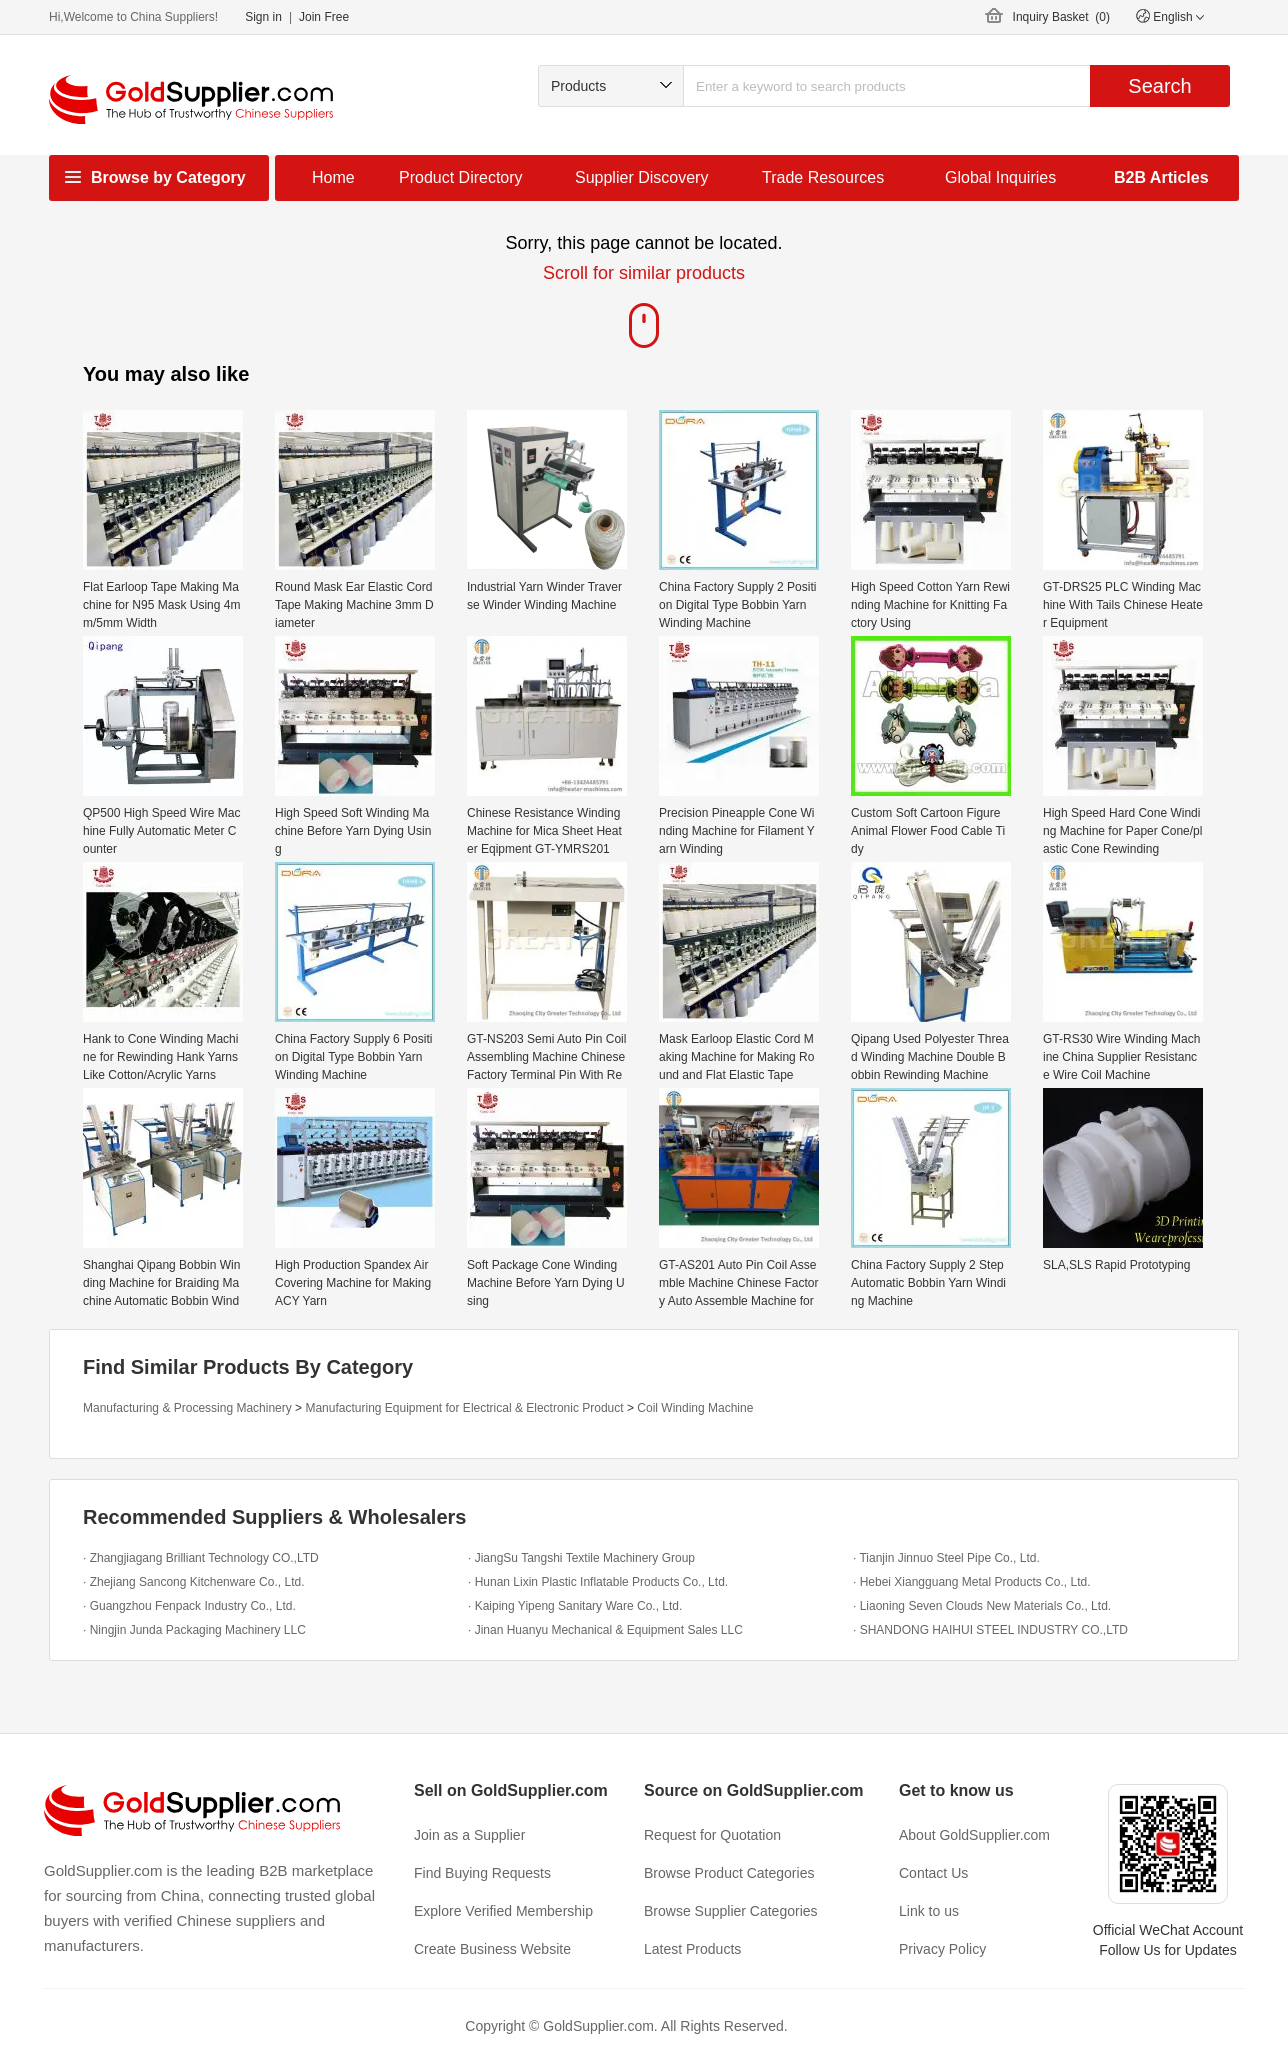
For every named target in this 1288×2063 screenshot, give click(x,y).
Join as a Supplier (469, 1835)
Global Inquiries (1000, 177)
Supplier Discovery (641, 177)
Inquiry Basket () (1061, 17)
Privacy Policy (942, 1949)
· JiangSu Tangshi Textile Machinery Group (581, 1558)
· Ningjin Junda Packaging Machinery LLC (194, 1630)
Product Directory (461, 177)
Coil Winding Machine (695, 1408)
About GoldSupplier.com (974, 1835)
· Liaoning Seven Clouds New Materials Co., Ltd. (982, 1606)
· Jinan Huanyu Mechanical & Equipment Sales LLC (605, 1630)
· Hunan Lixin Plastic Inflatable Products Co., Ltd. (598, 1582)
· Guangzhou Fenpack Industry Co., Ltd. (189, 1606)
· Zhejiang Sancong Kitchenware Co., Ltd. (193, 1582)
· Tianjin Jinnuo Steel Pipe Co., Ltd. (946, 1558)
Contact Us (933, 1873)
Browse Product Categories (729, 1873)
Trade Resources (823, 177)
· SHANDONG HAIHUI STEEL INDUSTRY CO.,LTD (990, 1630)
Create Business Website (492, 1949)
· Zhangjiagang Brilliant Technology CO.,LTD (201, 1558)
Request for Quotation (712, 1835)
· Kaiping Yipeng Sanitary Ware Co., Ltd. (575, 1606)
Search (1159, 86)
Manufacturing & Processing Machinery (187, 1408)
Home (333, 177)
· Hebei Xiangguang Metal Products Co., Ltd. (971, 1582)
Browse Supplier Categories (731, 1911)
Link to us (929, 1911)
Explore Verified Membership (503, 1911)
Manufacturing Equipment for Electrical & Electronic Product (464, 1408)
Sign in (263, 17)
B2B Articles (1161, 177)
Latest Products (692, 1949)
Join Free (324, 17)
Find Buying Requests (482, 1873)
